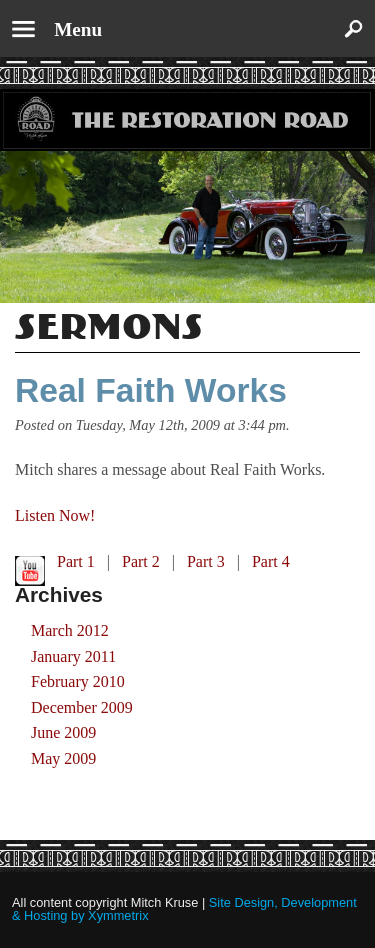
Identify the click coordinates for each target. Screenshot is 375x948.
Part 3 (206, 561)
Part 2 (141, 561)
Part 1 (76, 561)
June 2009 (63, 732)
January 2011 (73, 656)
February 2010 (78, 681)
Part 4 (271, 561)
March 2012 (70, 630)
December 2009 (82, 707)
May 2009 (63, 758)
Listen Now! (55, 515)
